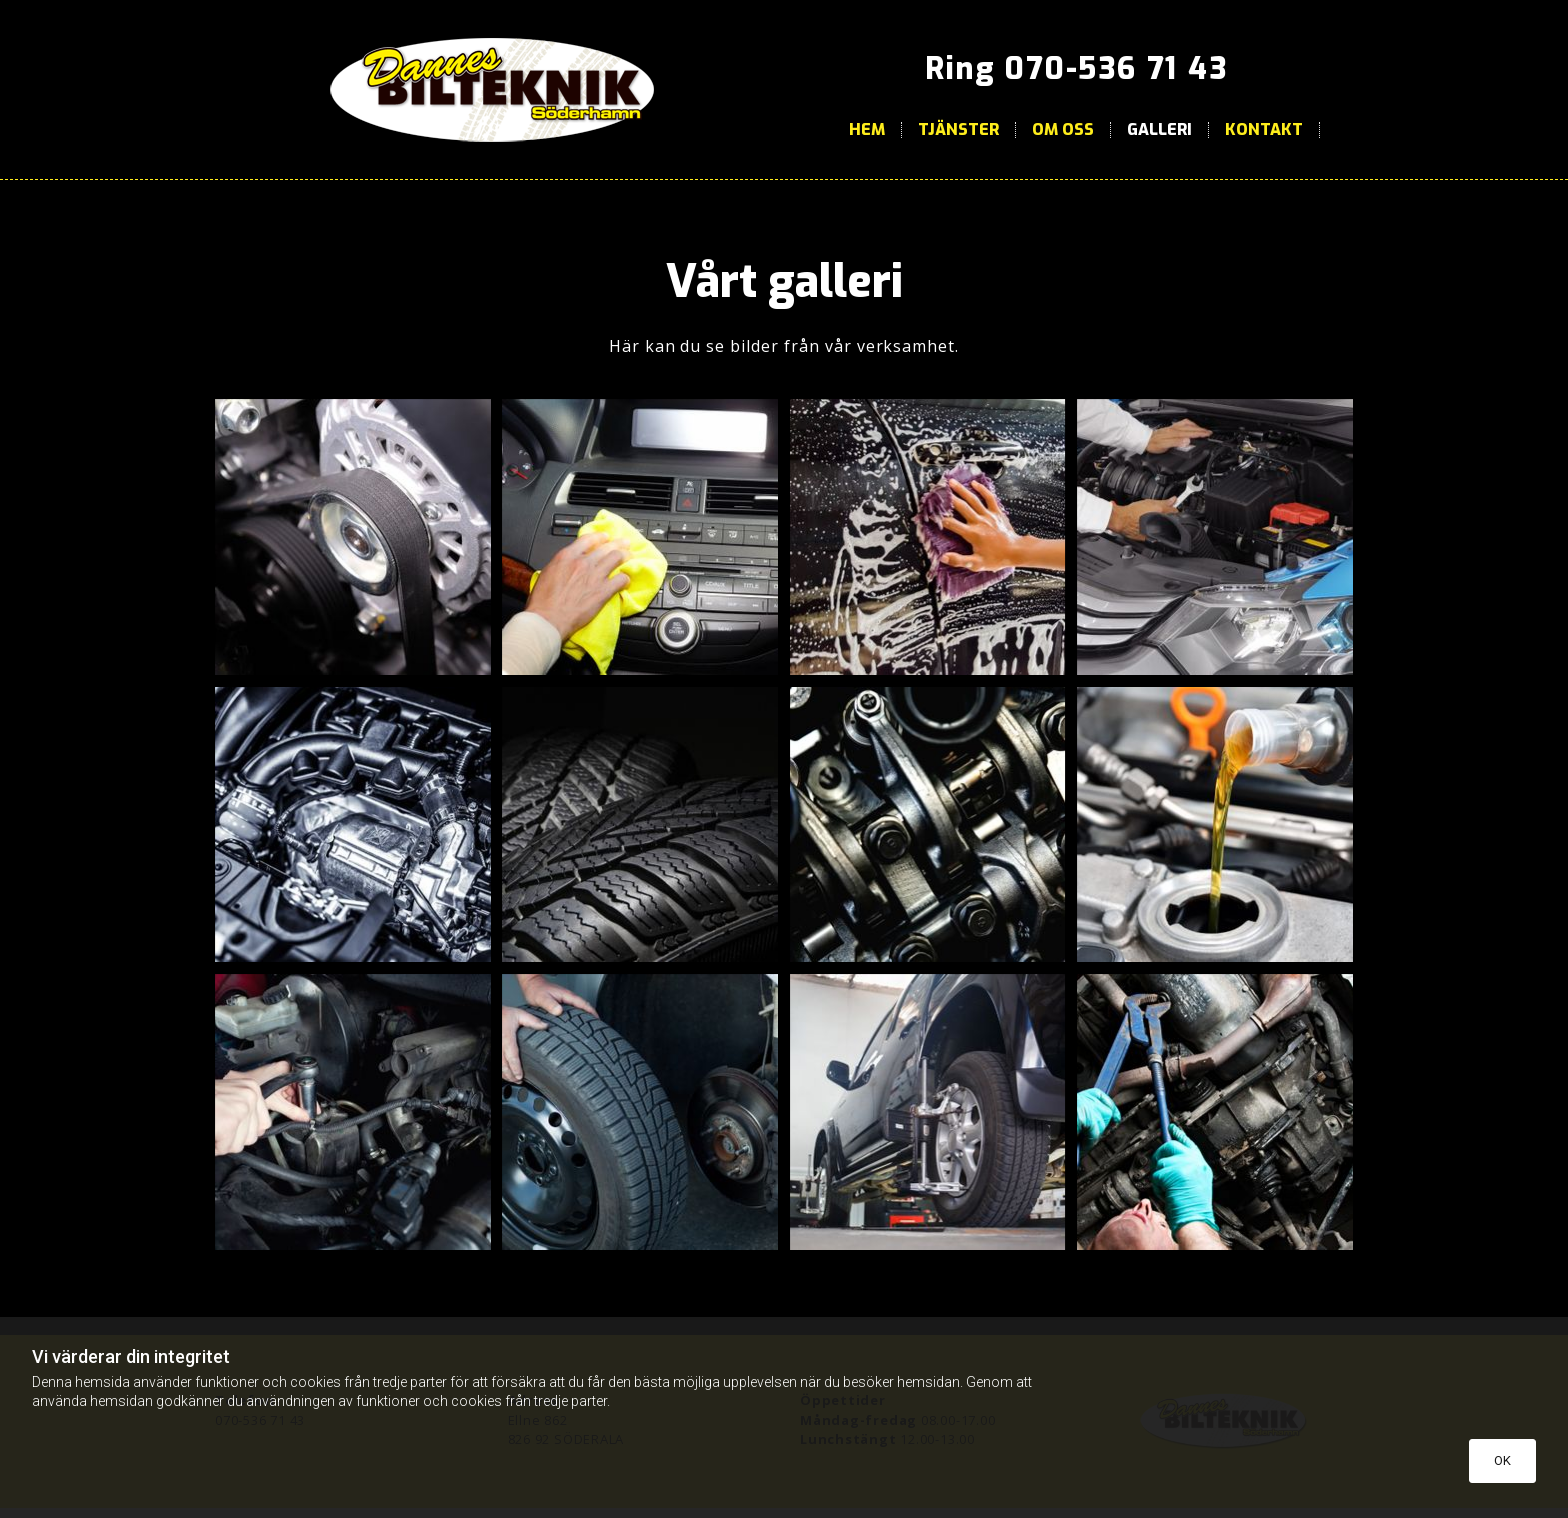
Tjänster (958, 130)
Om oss (1063, 130)
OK (1502, 1460)
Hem (867, 130)
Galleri (1159, 130)
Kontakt (1264, 130)
